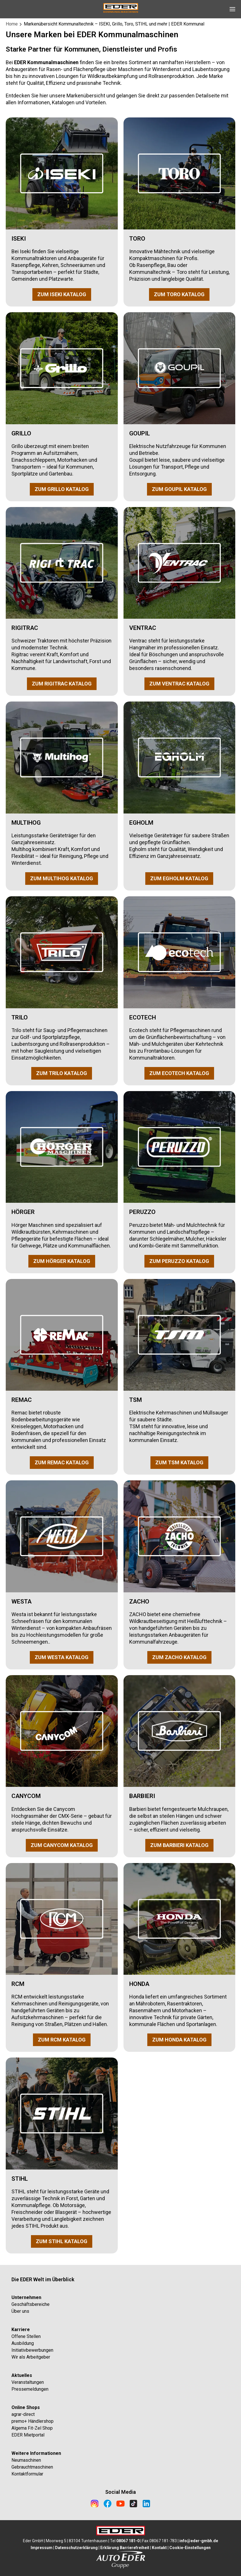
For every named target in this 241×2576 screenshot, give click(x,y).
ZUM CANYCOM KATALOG (62, 1845)
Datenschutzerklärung (76, 2547)
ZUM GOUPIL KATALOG (179, 489)
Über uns (20, 2311)
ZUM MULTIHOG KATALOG (61, 878)
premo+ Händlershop (32, 2421)
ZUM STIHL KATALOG (61, 2241)
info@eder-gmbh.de (198, 2540)
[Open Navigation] (232, 9)
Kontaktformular (27, 2474)
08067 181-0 (128, 2540)
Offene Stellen (26, 2336)
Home (12, 24)
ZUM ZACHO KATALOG (179, 1657)
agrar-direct (23, 2414)
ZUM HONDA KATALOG (179, 2040)
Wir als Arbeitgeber (30, 2357)
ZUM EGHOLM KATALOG (179, 878)
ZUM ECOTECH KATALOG (179, 1073)
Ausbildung (22, 2343)
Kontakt (159, 2547)
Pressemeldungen (29, 2389)
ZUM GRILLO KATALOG (62, 489)
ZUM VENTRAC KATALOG (179, 684)
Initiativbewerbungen (32, 2350)
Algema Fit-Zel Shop (32, 2428)
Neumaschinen (26, 2460)
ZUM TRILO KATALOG (61, 1073)
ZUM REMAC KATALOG (62, 1462)
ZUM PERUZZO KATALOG (179, 1261)
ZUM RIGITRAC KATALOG (62, 684)
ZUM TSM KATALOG (179, 1462)
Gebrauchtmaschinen (32, 2467)
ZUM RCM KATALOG (62, 2040)
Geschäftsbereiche (30, 2304)
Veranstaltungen (27, 2382)
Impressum (41, 2547)
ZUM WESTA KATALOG (62, 1657)
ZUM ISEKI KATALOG (61, 294)
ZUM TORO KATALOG (179, 294)
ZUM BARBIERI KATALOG (179, 1845)
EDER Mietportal (27, 2435)
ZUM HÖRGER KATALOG (61, 1261)
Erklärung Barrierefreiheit (124, 2547)
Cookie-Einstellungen (190, 2547)
